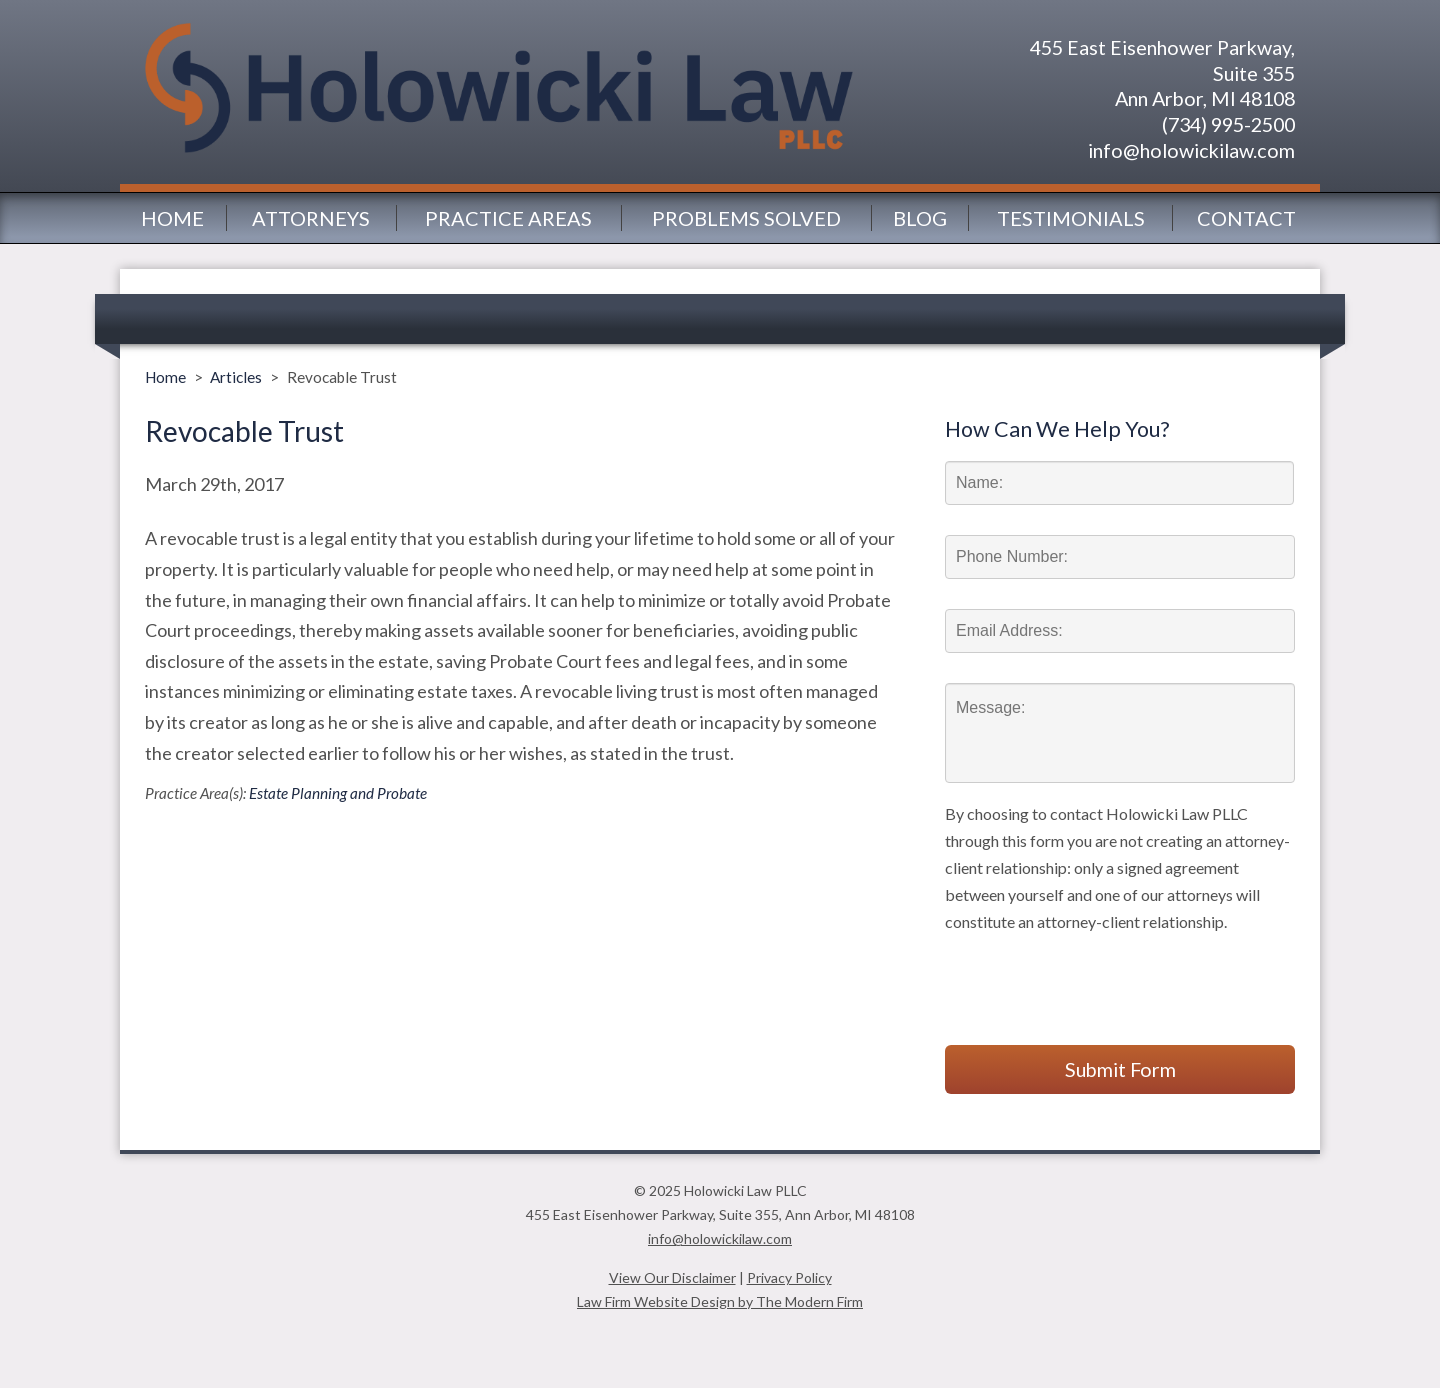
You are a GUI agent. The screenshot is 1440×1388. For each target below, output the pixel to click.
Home (172, 218)
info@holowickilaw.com (1191, 150)
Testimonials (1071, 218)
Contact (1246, 218)
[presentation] (1097, 974)
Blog (920, 218)
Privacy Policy (789, 1277)
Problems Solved (746, 218)
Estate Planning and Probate (338, 793)
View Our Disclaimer (672, 1277)
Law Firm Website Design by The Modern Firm (720, 1301)
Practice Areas (508, 218)
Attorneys (311, 218)
